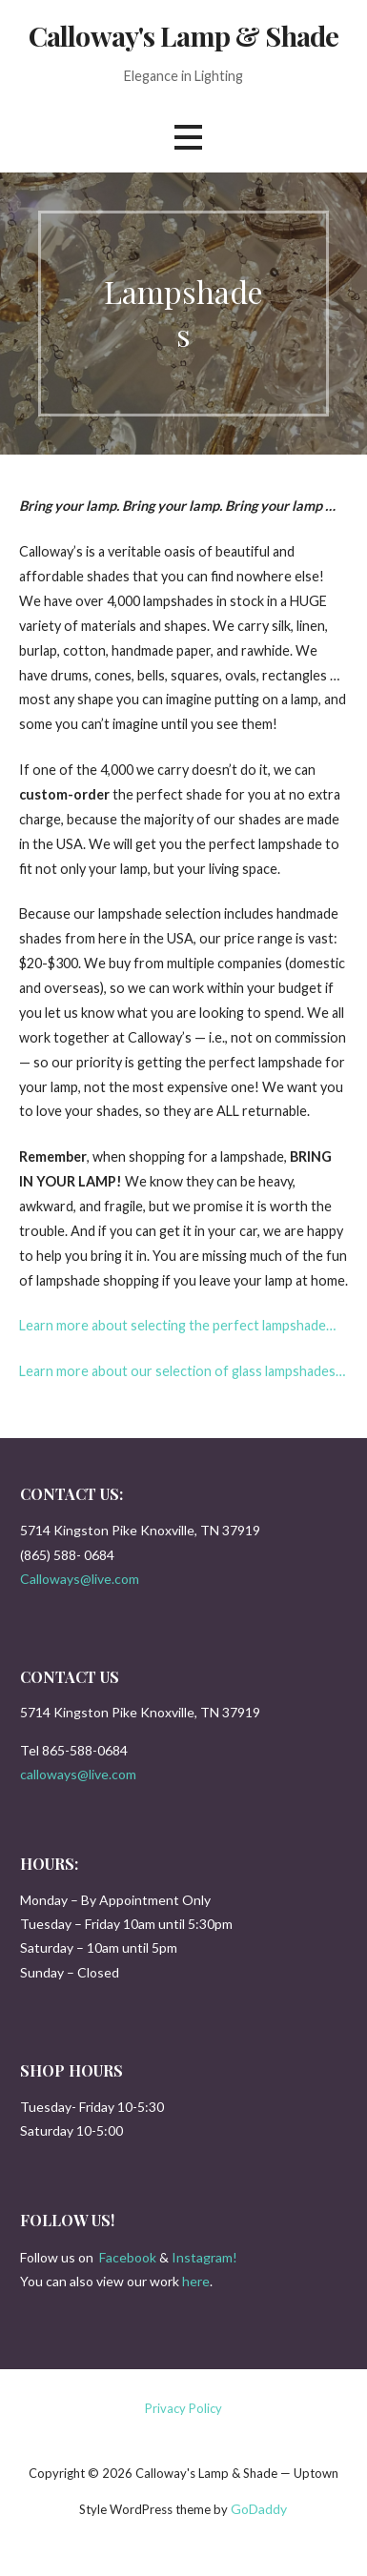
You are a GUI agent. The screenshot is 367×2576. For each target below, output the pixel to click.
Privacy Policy (183, 2408)
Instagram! (204, 2257)
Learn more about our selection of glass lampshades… (182, 1371)
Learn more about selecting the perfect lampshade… (177, 1325)
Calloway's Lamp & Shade (183, 35)
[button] (187, 138)
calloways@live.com (78, 1774)
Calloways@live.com (79, 1579)
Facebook (127, 2257)
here (196, 2281)
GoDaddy (259, 2509)
